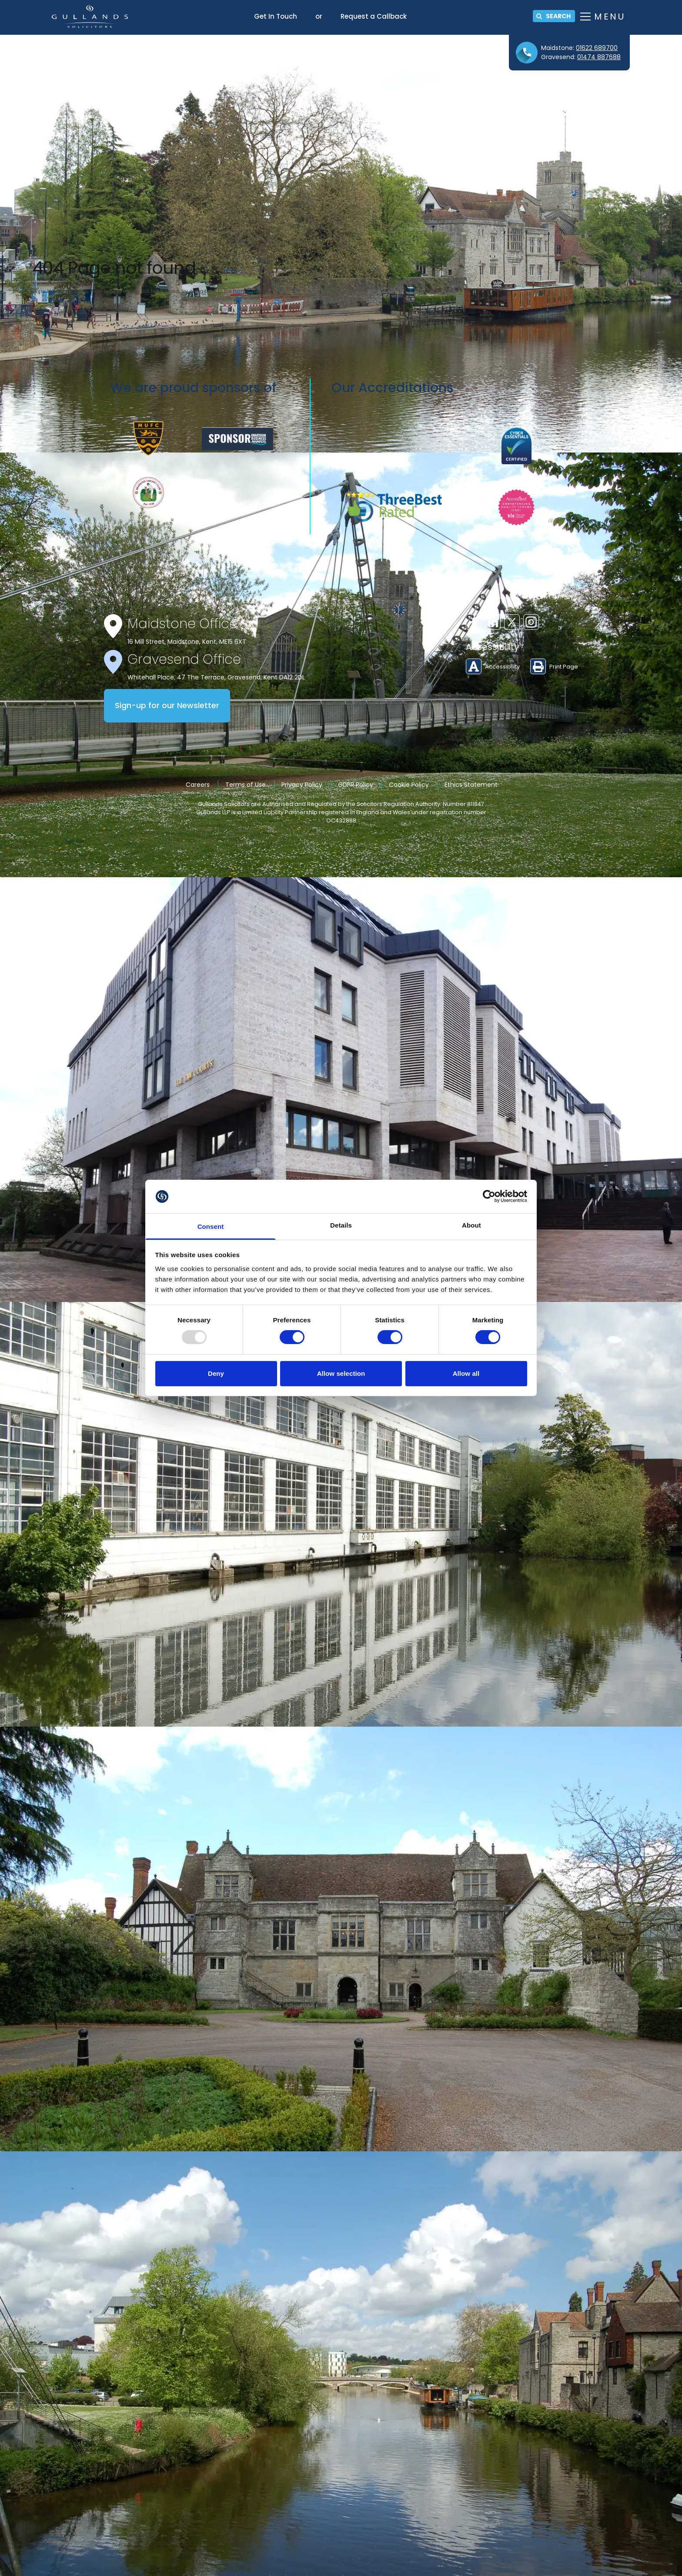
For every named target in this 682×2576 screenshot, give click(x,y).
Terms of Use (245, 784)
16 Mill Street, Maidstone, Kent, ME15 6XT (186, 641)
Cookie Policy (409, 784)
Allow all (466, 1373)
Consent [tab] (210, 1226)
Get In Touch (275, 16)
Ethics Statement (471, 784)
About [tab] (471, 1225)
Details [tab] (341, 1225)
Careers (198, 784)
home (241, 291)
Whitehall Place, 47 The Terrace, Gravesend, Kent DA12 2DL (216, 677)
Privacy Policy (301, 784)
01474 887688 (599, 57)
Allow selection (341, 1373)
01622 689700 (597, 47)
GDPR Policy (355, 784)
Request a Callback (374, 16)
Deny (216, 1373)
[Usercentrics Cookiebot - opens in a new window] (489, 1196)
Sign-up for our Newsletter (167, 705)
